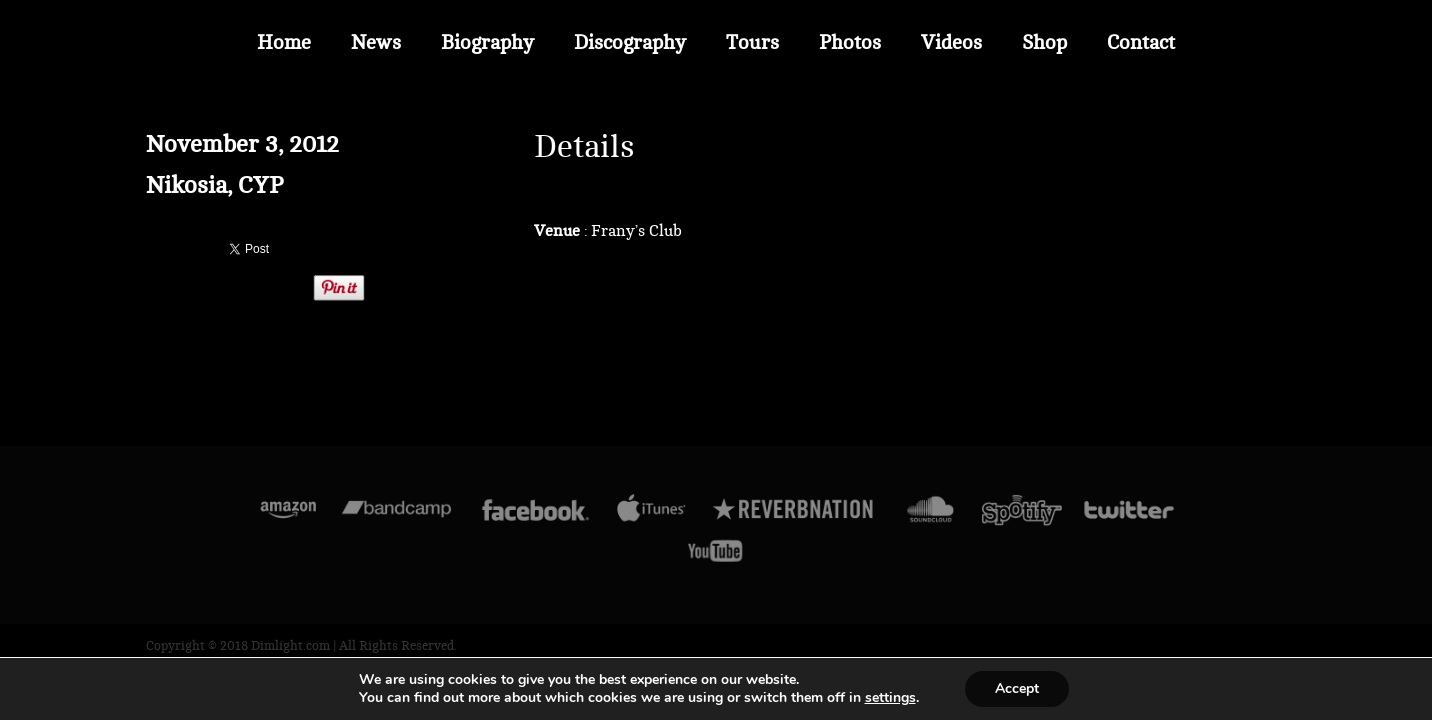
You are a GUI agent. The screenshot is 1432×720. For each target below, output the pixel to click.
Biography (487, 42)
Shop (1044, 42)
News (376, 42)
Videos (951, 42)
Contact (1141, 42)
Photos (850, 42)
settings (890, 698)
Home (284, 42)
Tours (752, 42)
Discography (630, 42)
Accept (1017, 688)
